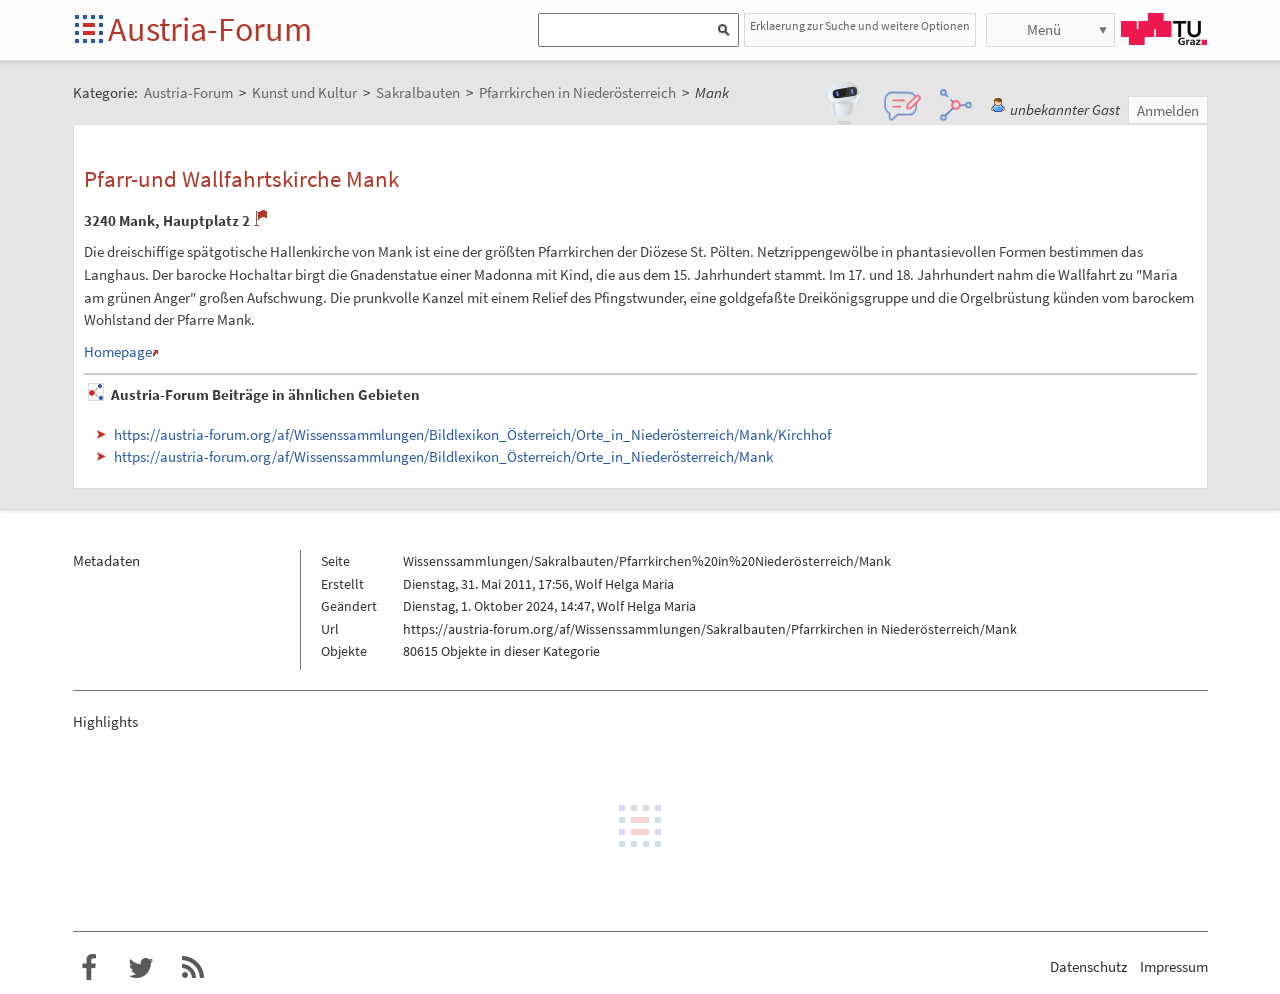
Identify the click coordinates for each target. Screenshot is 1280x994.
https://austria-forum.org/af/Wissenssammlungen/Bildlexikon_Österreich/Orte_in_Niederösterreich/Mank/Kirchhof (472, 434)
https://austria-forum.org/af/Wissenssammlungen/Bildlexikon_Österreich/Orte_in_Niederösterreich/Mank (443, 456)
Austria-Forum (210, 29)
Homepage (118, 351)
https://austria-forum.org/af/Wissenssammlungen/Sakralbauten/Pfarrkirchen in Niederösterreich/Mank (710, 629)
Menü (1044, 29)
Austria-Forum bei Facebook (89, 968)
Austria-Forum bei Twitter (141, 968)
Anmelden (1168, 110)
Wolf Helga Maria (624, 584)
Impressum (1174, 966)
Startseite (90, 30)
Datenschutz (1088, 966)
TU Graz (1164, 29)
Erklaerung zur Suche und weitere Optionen (860, 25)
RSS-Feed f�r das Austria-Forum (193, 968)
